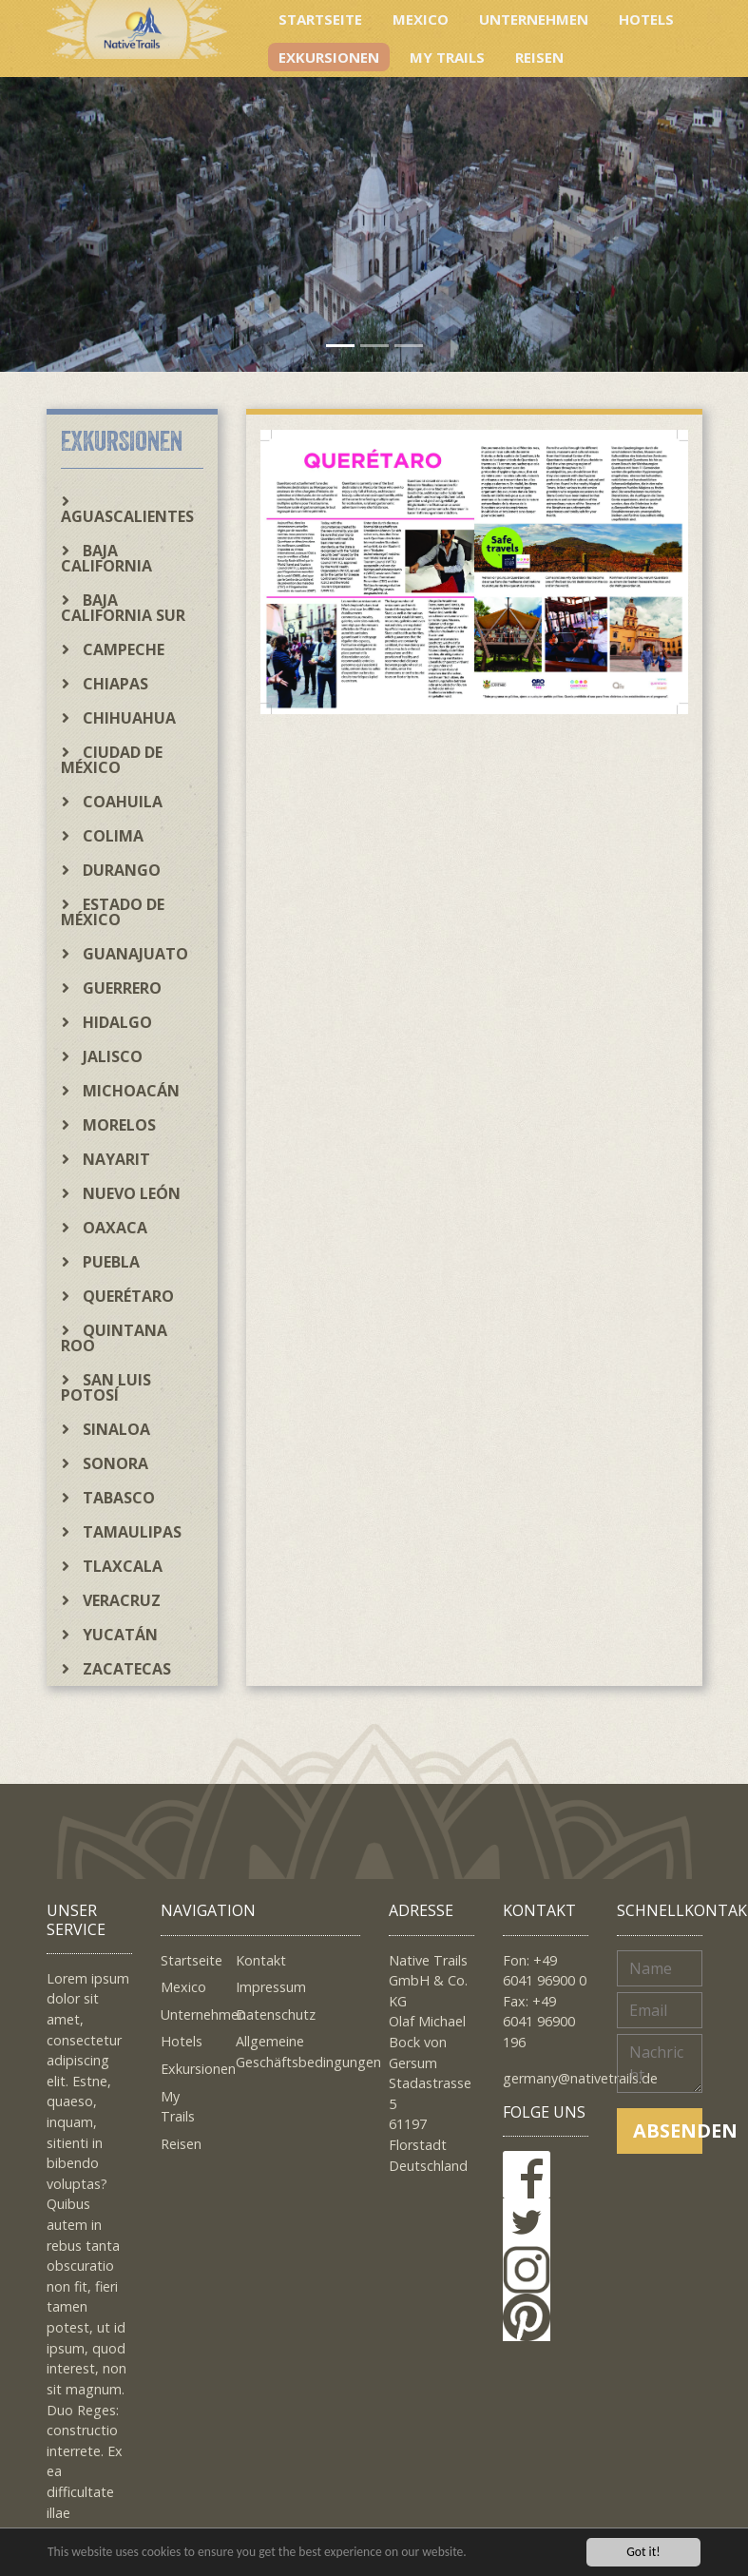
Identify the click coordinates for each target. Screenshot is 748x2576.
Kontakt (261, 1960)
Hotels (646, 19)
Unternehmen (533, 19)
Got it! (643, 2552)
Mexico (421, 19)
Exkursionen (328, 57)
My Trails (447, 57)
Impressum (271, 1987)
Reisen (539, 57)
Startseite (320, 19)
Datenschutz (276, 2014)
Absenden (667, 2130)
